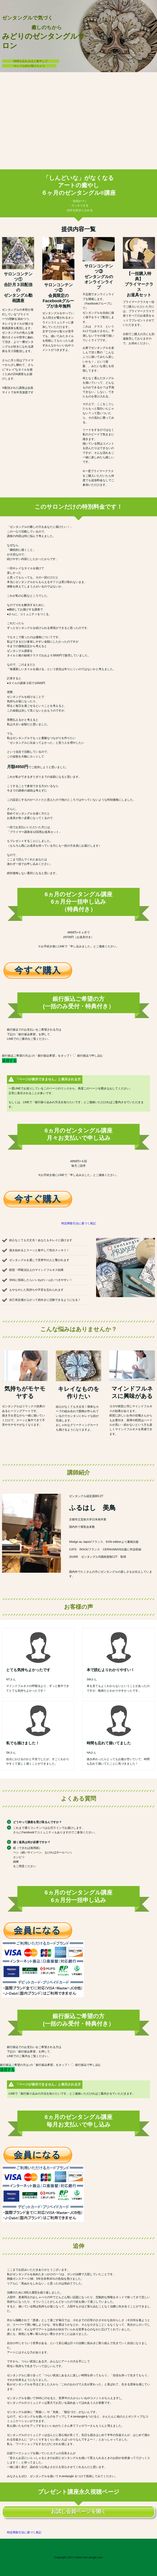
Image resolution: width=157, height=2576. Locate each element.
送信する (9, 1060)
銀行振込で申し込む (90, 1055)
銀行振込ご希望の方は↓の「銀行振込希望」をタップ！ (37, 1055)
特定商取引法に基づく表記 (78, 1223)
